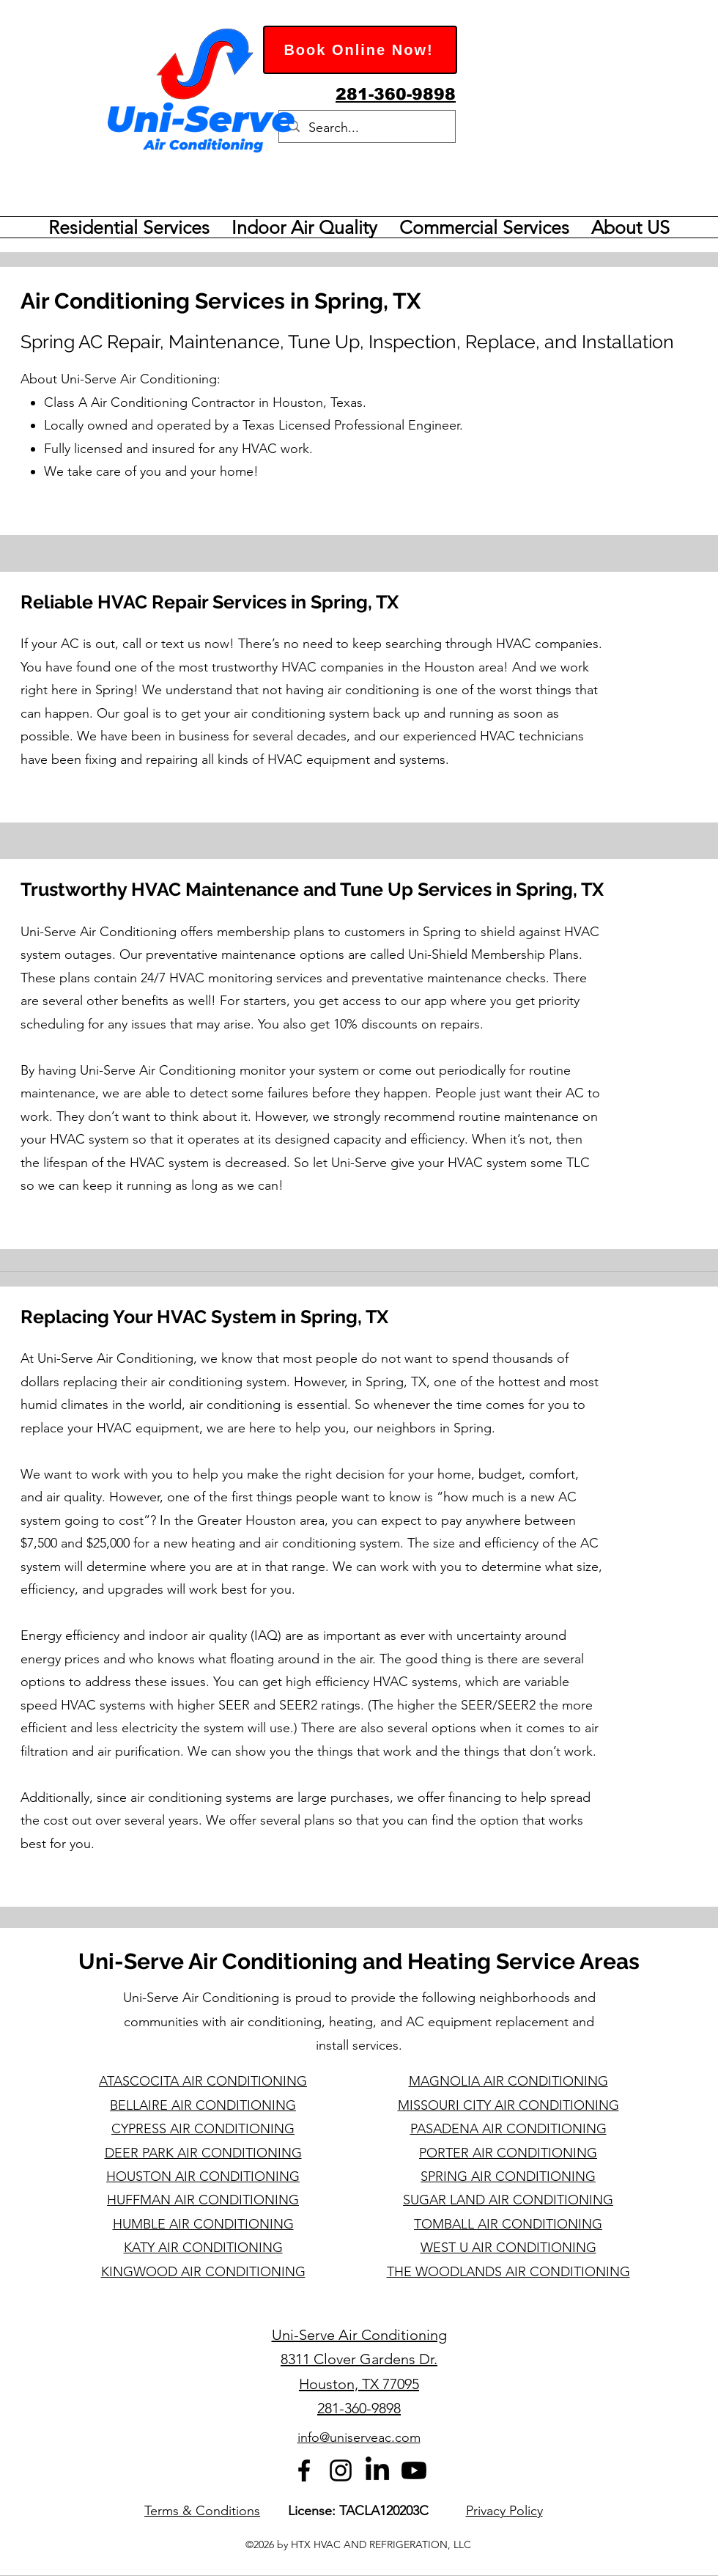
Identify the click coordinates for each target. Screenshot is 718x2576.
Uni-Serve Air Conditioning (359, 2335)
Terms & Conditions (202, 2511)
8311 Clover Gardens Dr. (359, 2359)
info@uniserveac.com (359, 2437)
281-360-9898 (359, 2408)
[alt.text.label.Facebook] (304, 2470)
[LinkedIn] (377, 2470)
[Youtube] (414, 2470)
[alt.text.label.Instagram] (340, 2470)
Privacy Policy (504, 2511)
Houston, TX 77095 (359, 2384)
